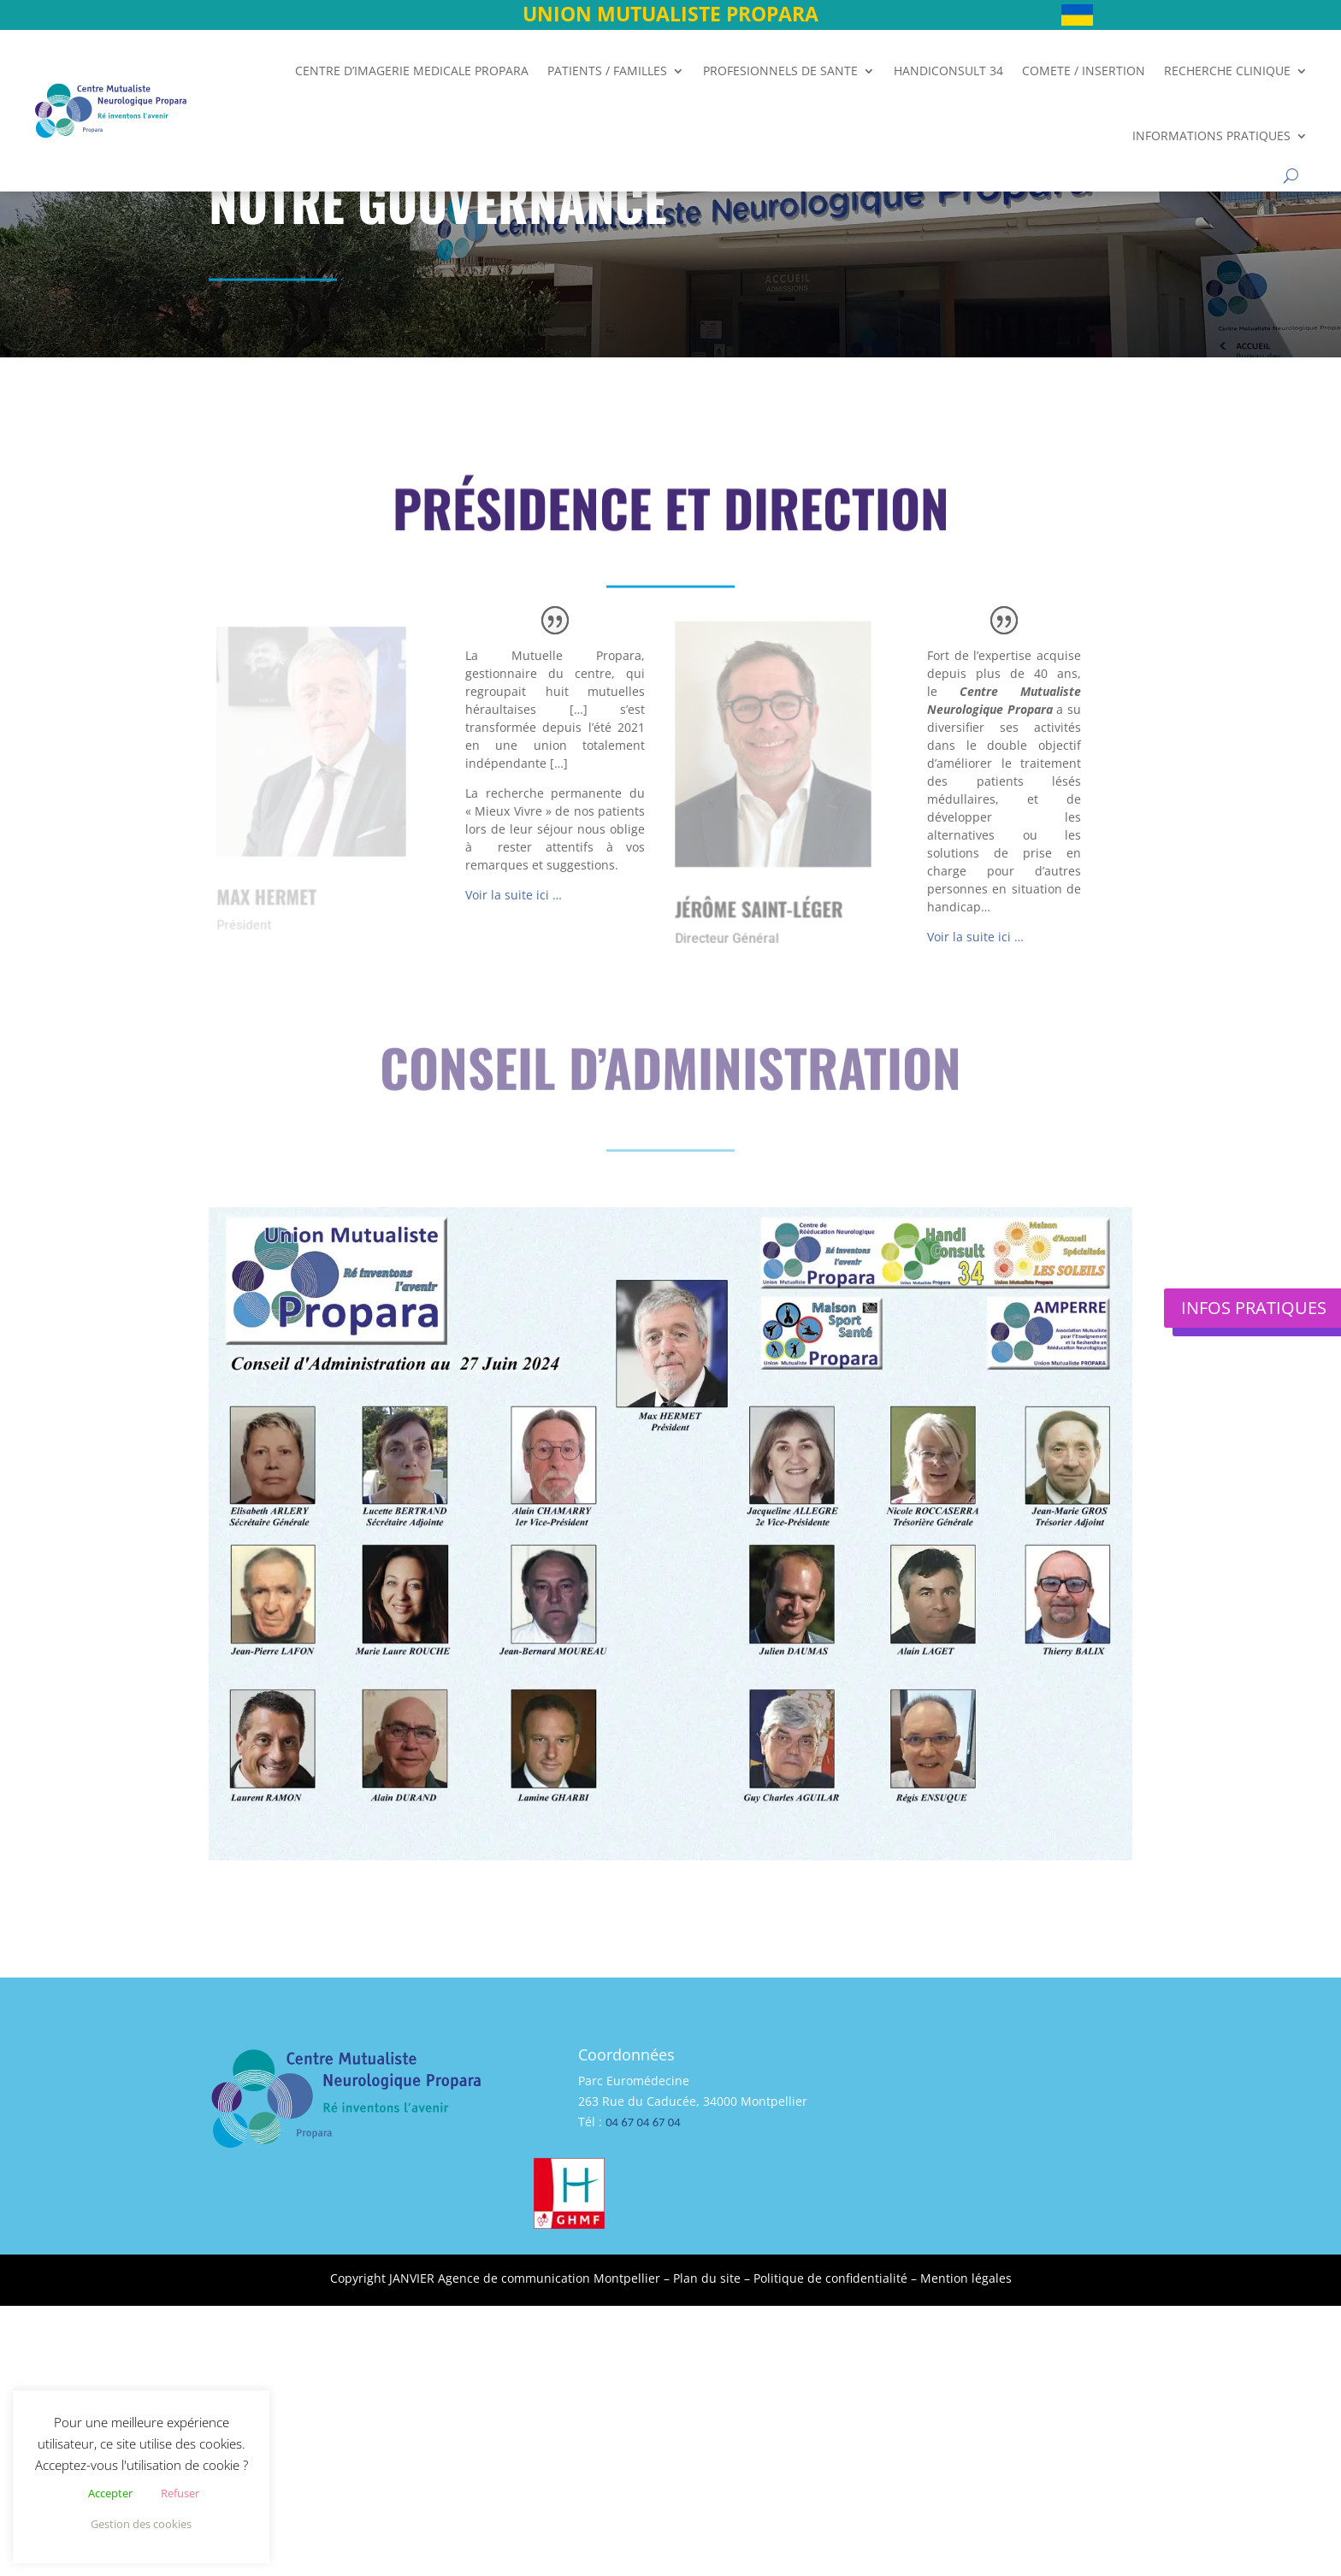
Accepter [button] (110, 2493)
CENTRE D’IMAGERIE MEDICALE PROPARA (412, 70)
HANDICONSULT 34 (948, 70)
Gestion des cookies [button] (141, 2524)
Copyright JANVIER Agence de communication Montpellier (495, 2278)
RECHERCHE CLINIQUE (1227, 70)
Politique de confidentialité (830, 2278)
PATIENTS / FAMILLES (607, 70)
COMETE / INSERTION (1083, 70)
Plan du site (707, 2278)
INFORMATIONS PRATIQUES (1211, 135)
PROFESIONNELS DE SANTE (780, 70)
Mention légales (966, 2278)
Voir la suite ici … (513, 895)
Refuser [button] (180, 2493)
